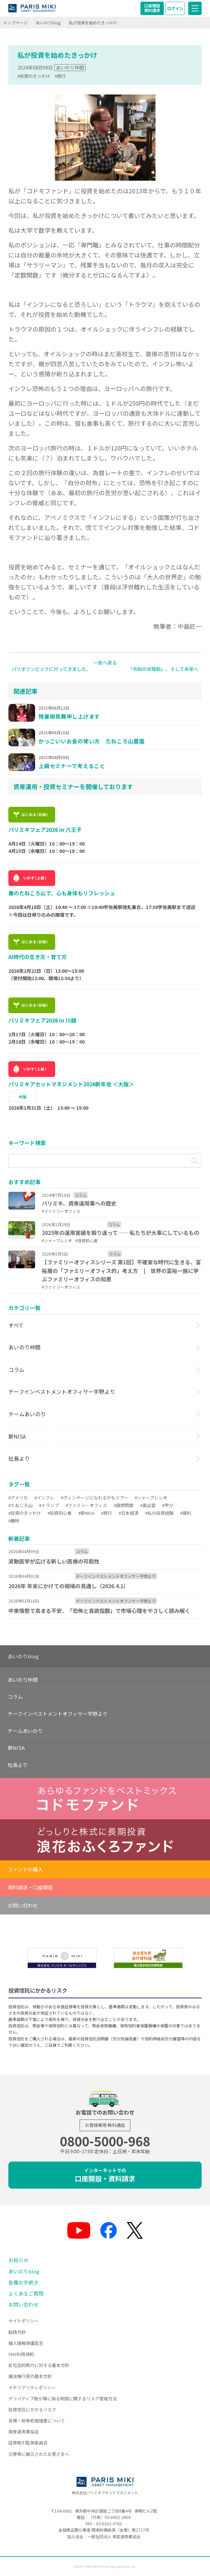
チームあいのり (27, 1414)
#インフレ (44, 1497)
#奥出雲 (147, 1505)
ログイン (175, 8)
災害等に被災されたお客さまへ (38, 2454)
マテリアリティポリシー (32, 2387)
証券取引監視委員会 (27, 2442)
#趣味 (13, 1520)
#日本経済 (128, 1513)
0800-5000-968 (105, 2141)
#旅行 (60, 76)
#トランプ (49, 1505)
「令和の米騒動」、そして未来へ (163, 669)
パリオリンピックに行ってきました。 (51, 669)
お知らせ (18, 2259)
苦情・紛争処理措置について (36, 2420)
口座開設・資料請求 (105, 2175)
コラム (16, 1369)
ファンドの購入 (25, 1869)
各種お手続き (23, 2282)
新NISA (17, 1436)
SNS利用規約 (21, 2354)
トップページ (15, 22)
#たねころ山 (20, 1505)
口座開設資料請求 (152, 8)
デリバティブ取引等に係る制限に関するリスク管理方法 (62, 2398)
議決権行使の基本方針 (30, 2376)
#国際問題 (123, 1505)
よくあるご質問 (25, 2293)
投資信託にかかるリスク (32, 2409)
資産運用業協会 (23, 2431)
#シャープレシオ (151, 1497)
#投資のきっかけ (33, 76)
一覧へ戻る (105, 662)
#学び (167, 1505)
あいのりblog (48, 22)
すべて (16, 1325)
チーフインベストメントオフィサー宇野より (61, 1392)
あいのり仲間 (70, 67)
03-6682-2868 (118, 2517)
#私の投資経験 (159, 1513)
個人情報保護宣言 (25, 2343)
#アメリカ (18, 1497)
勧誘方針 (17, 2332)
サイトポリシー (23, 2321)
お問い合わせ (23, 1905)
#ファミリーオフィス (86, 1505)
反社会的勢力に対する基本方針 (38, 2365)
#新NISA (86, 1513)
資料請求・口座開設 (30, 1887)
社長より (19, 1458)
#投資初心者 (59, 1513)
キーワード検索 (27, 1143)
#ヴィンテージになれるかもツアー (94, 1497)
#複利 (185, 1513)
